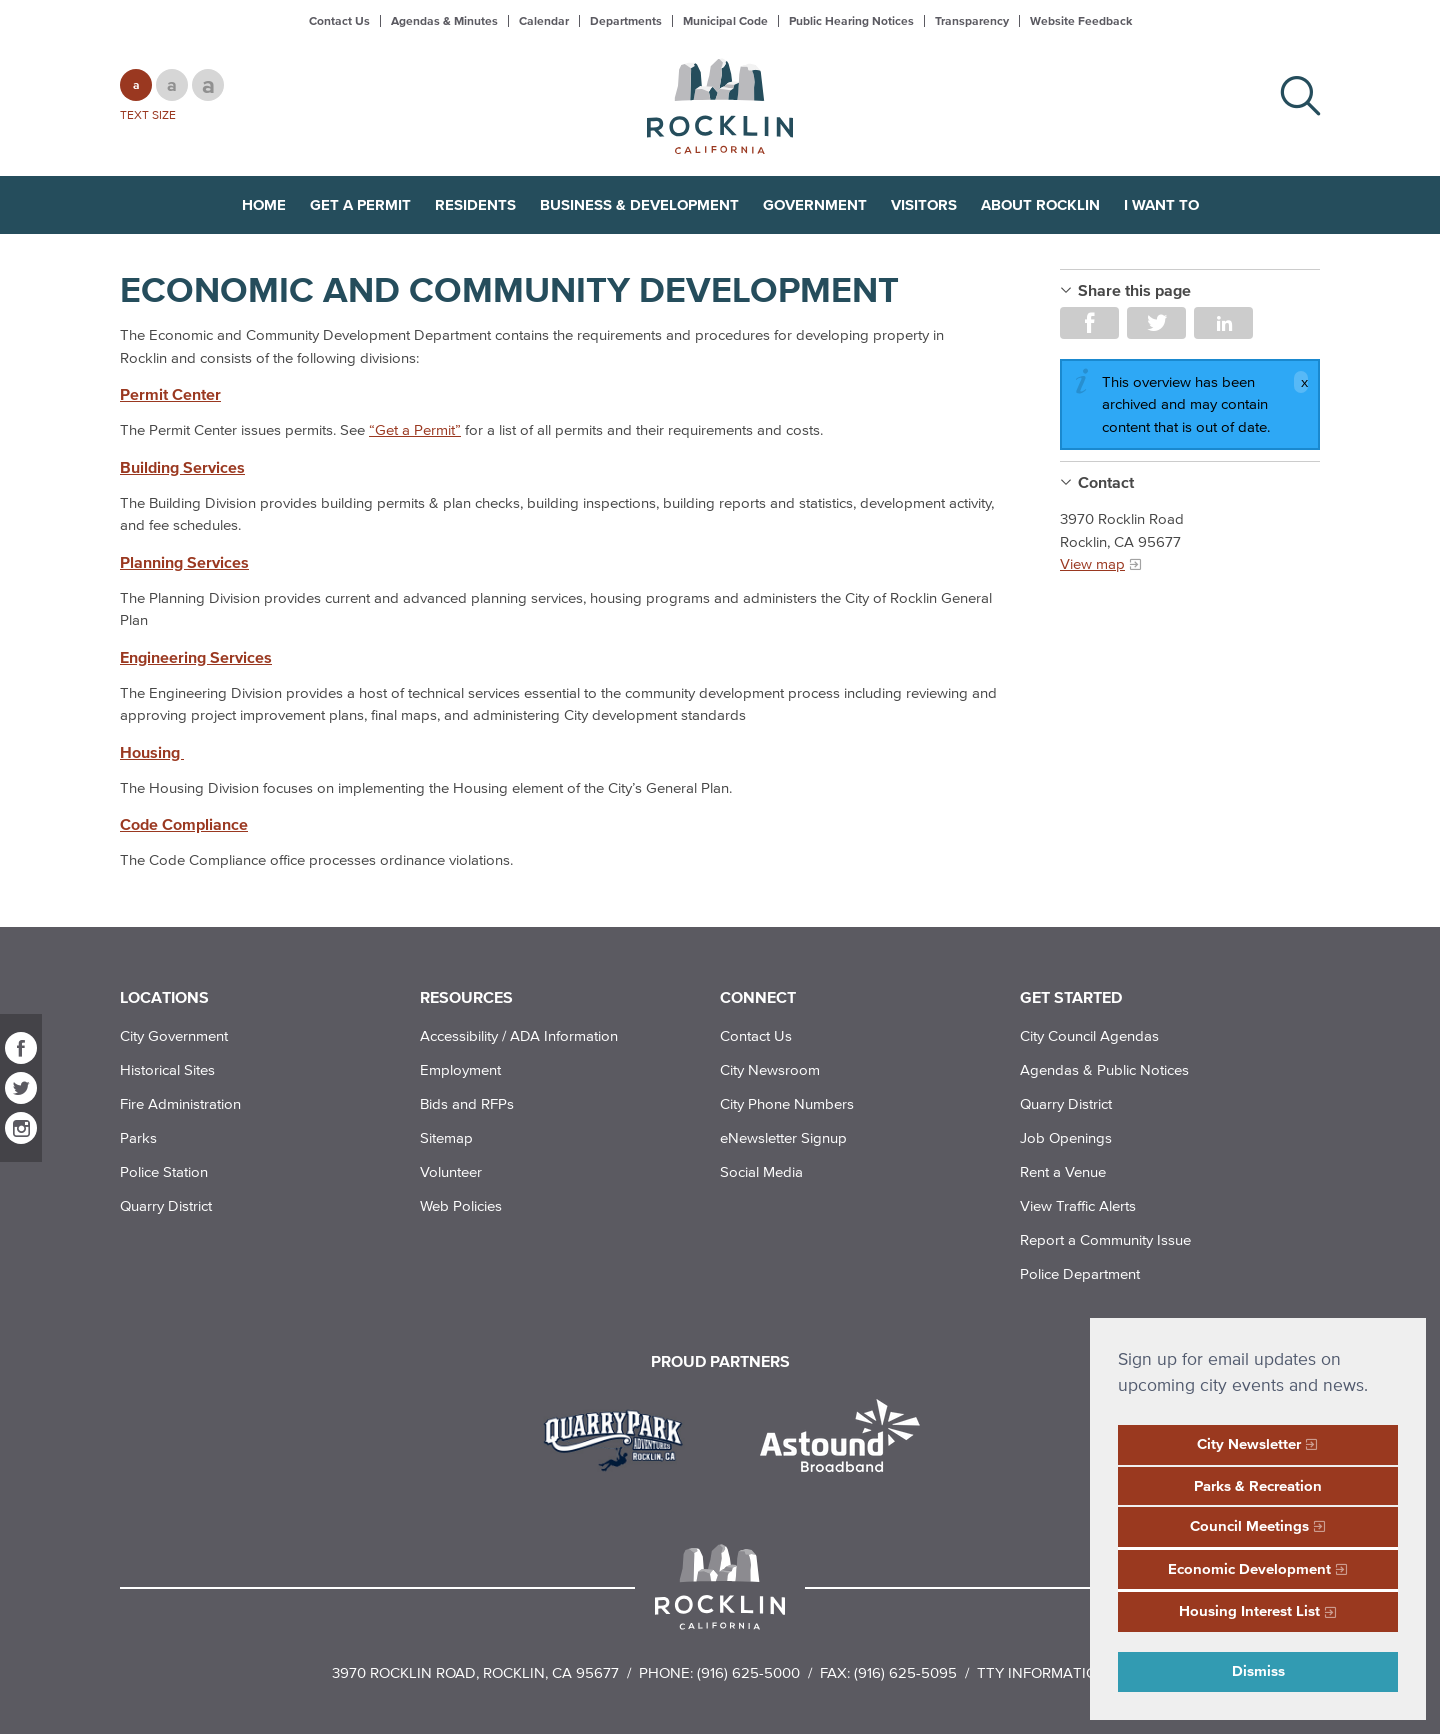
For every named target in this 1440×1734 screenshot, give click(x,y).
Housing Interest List (1249, 1610)
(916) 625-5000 (748, 1672)
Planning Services (184, 562)
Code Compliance (184, 824)
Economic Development (1249, 1568)
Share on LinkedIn (1223, 323)
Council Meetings (1249, 1525)
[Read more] (620, 1438)
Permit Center (170, 394)
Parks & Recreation (1258, 1485)
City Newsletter (1249, 1443)
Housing (152, 752)
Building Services (182, 467)
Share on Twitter (1156, 323)
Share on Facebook (1089, 323)
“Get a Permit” (415, 429)
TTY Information (1042, 1672)
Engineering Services (196, 657)
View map (1092, 563)
